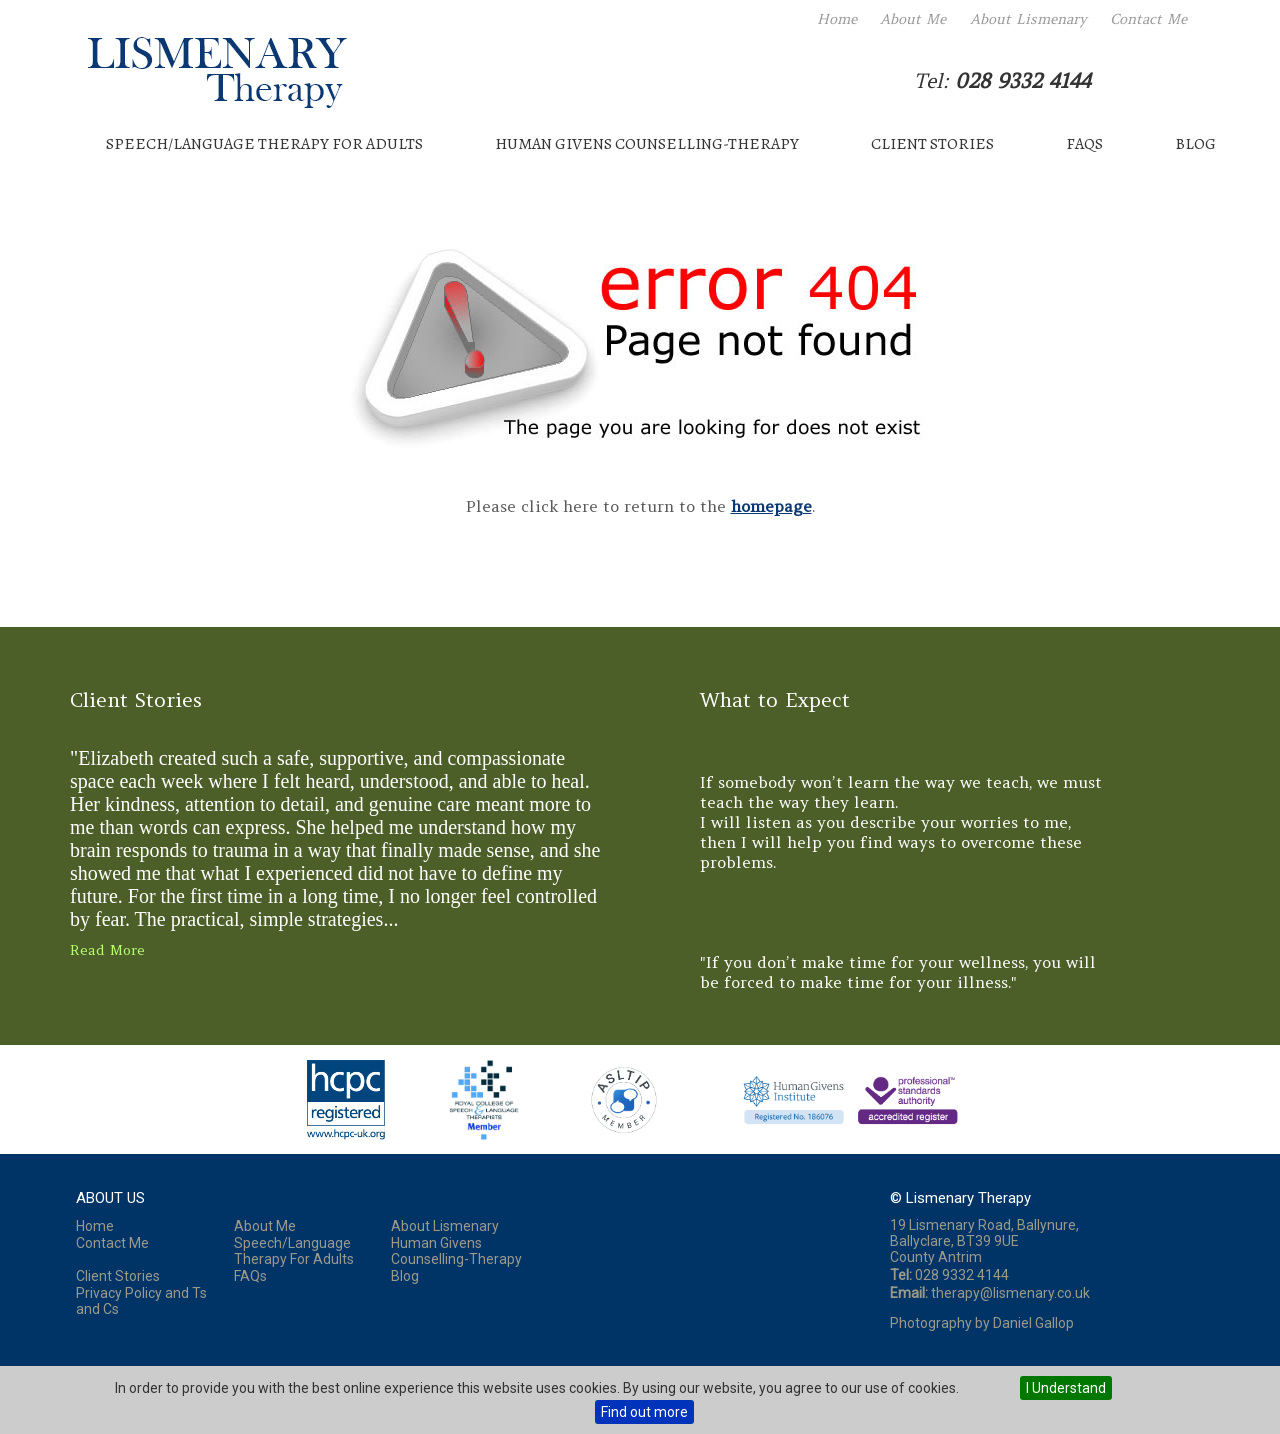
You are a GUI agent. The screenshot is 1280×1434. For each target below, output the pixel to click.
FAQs (1084, 144)
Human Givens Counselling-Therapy (647, 144)
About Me (913, 19)
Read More (107, 950)
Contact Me (1148, 19)
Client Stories (932, 144)
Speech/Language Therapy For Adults (264, 144)
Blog (1195, 144)
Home (837, 19)
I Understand (1066, 1388)
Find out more (644, 1412)
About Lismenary (1028, 19)
